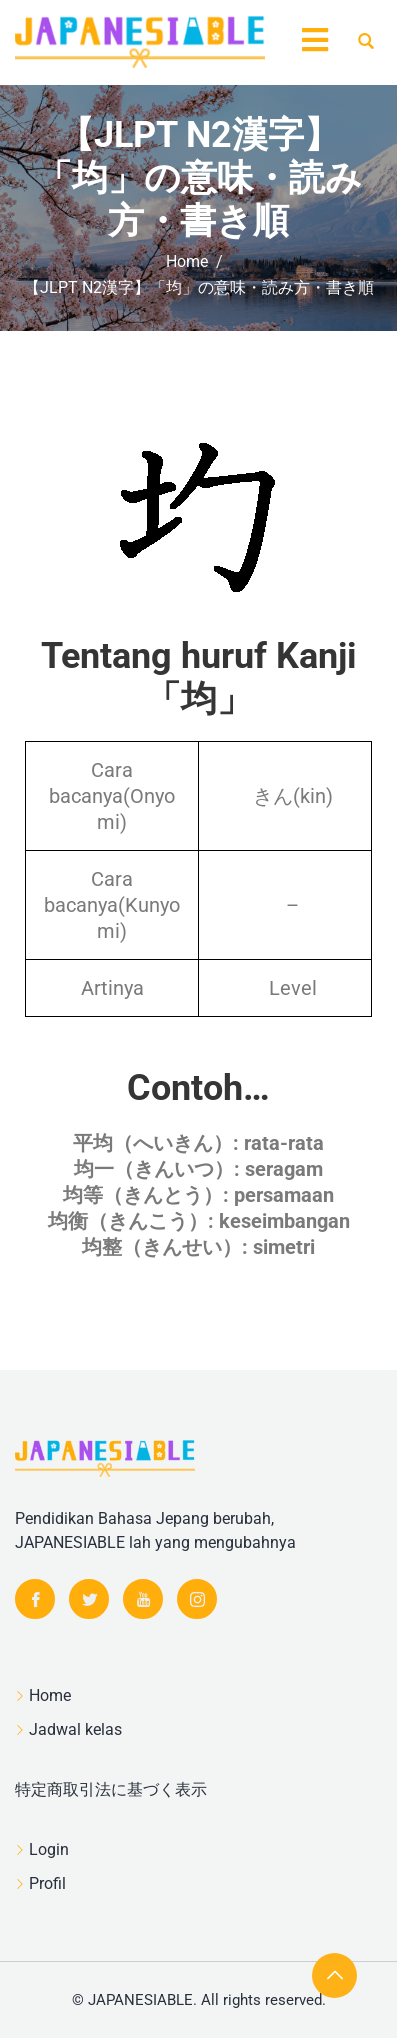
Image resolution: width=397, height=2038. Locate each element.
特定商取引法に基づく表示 (111, 1789)
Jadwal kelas (75, 1729)
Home (50, 1695)
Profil (47, 1883)
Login (49, 1849)
